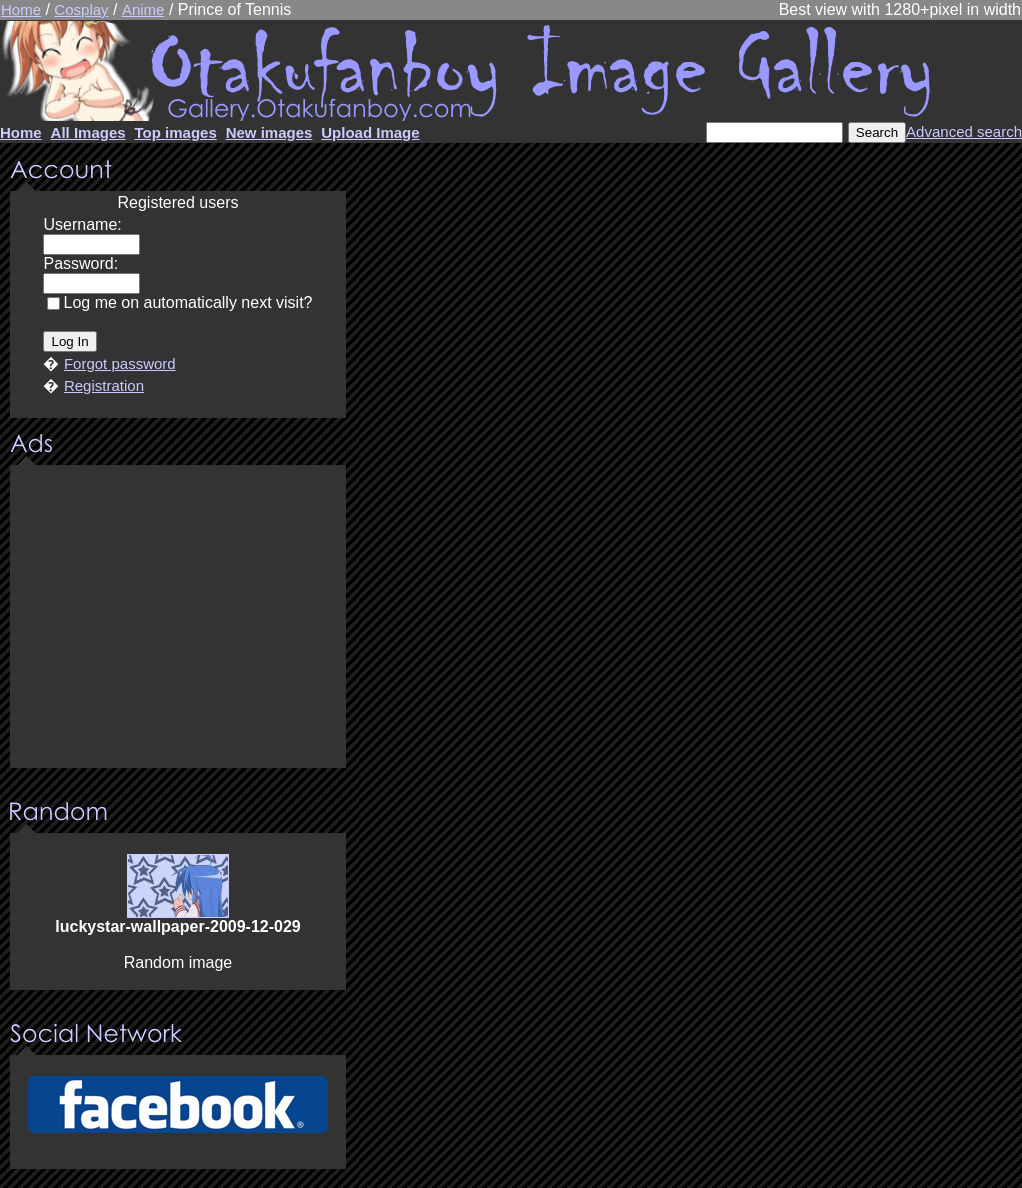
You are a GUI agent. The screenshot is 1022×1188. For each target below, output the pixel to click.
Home (21, 9)
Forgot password (120, 363)
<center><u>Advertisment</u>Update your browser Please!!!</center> (178, 618)
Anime (143, 9)
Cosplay (81, 9)
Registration (104, 385)
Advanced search (964, 131)
